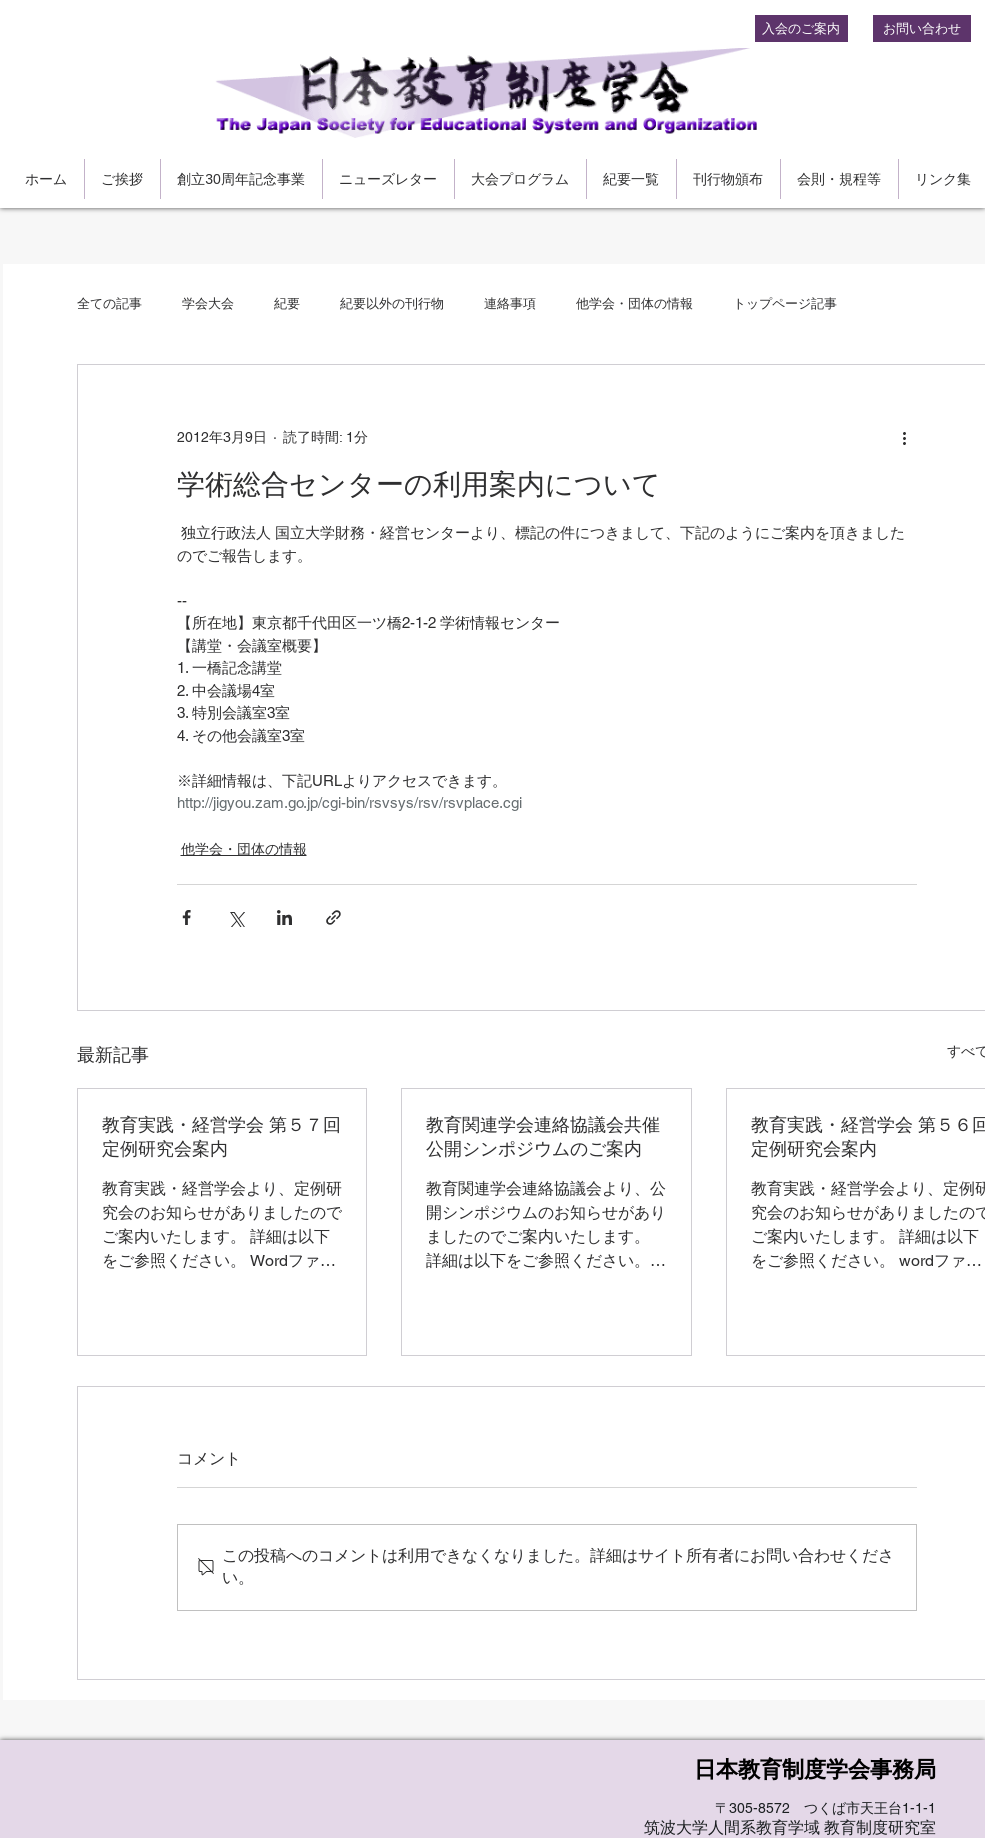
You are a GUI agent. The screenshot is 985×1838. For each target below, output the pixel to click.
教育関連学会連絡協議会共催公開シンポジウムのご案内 (543, 1137)
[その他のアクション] (905, 437)
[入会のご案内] (801, 28)
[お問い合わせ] (922, 28)
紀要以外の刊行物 (392, 303)
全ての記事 (109, 303)
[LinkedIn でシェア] (284, 917)
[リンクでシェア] (333, 917)
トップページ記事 (785, 303)
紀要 (287, 303)
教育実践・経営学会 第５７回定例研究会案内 (221, 1137)
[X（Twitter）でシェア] (235, 917)
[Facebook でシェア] (186, 917)
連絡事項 (510, 303)
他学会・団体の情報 (634, 303)
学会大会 (208, 303)
